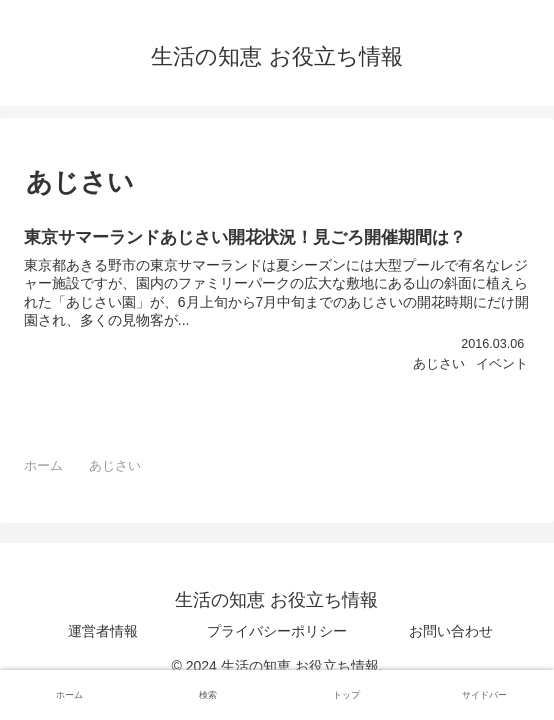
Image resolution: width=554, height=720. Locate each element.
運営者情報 (103, 631)
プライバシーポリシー (277, 631)
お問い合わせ (451, 631)
